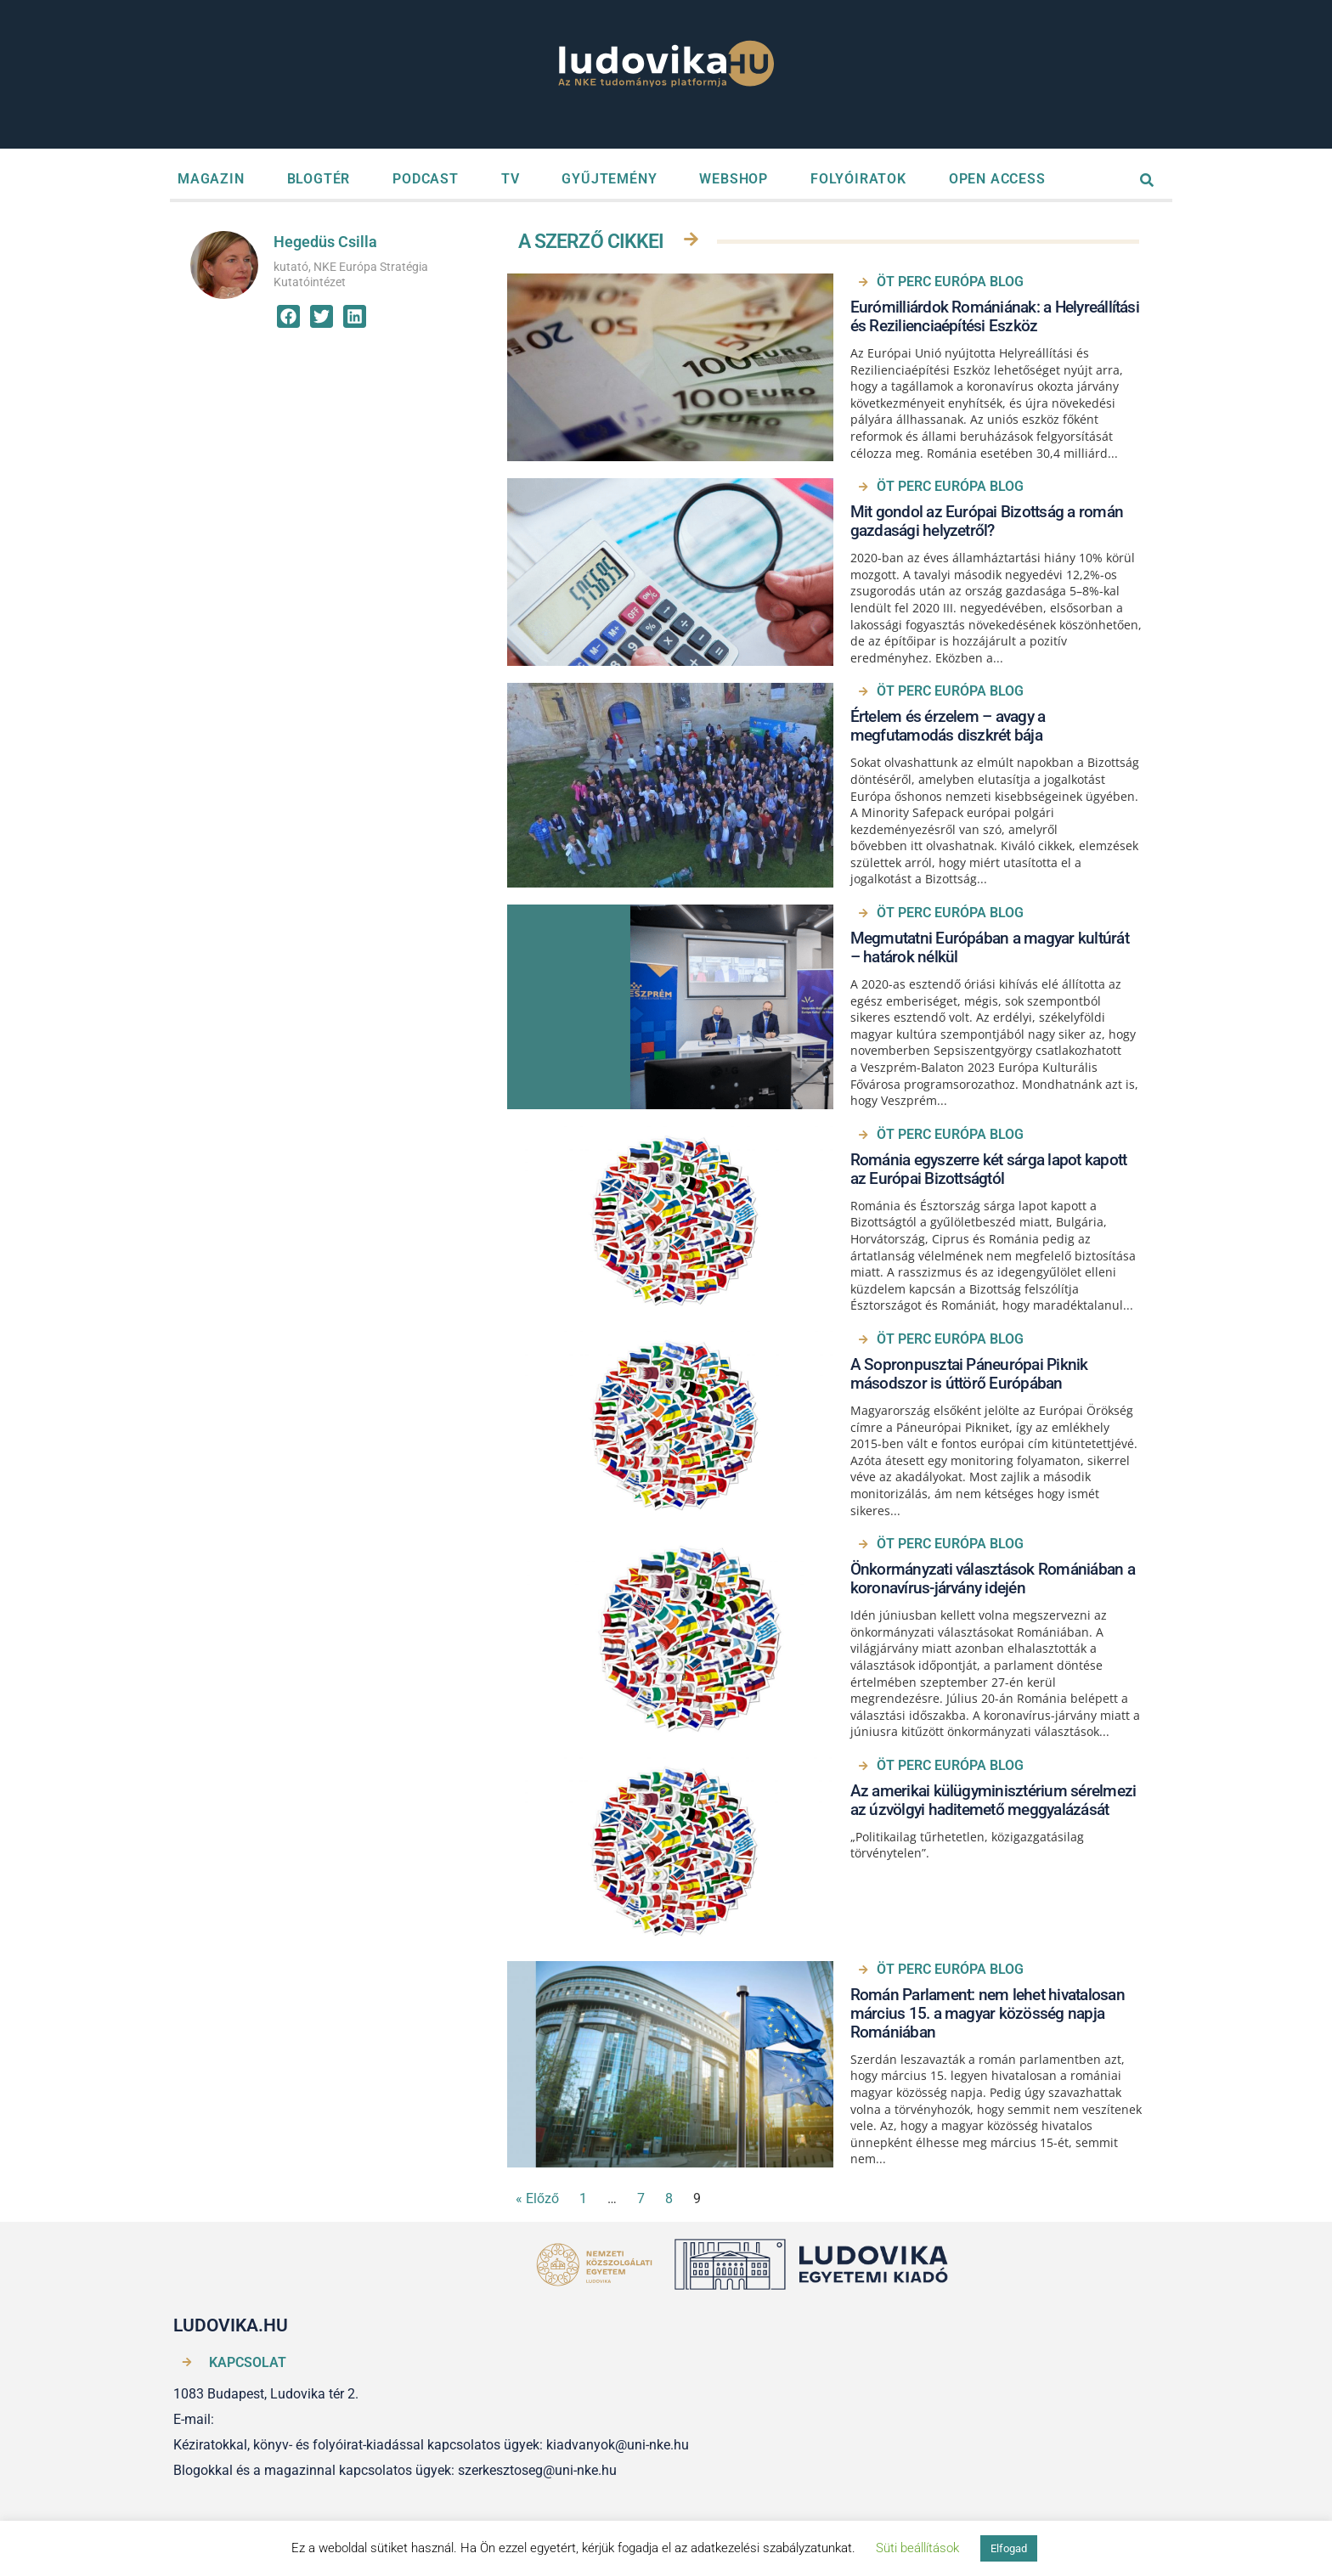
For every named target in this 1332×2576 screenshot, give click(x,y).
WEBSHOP (733, 179)
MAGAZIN (211, 179)
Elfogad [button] (1009, 2548)
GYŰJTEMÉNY (609, 179)
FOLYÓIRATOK (858, 179)
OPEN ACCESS (997, 179)
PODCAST (425, 179)
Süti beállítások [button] (917, 2548)
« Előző (537, 2198)
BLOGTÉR (319, 179)
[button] (288, 316)
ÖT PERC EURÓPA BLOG (950, 281)
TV (510, 179)
